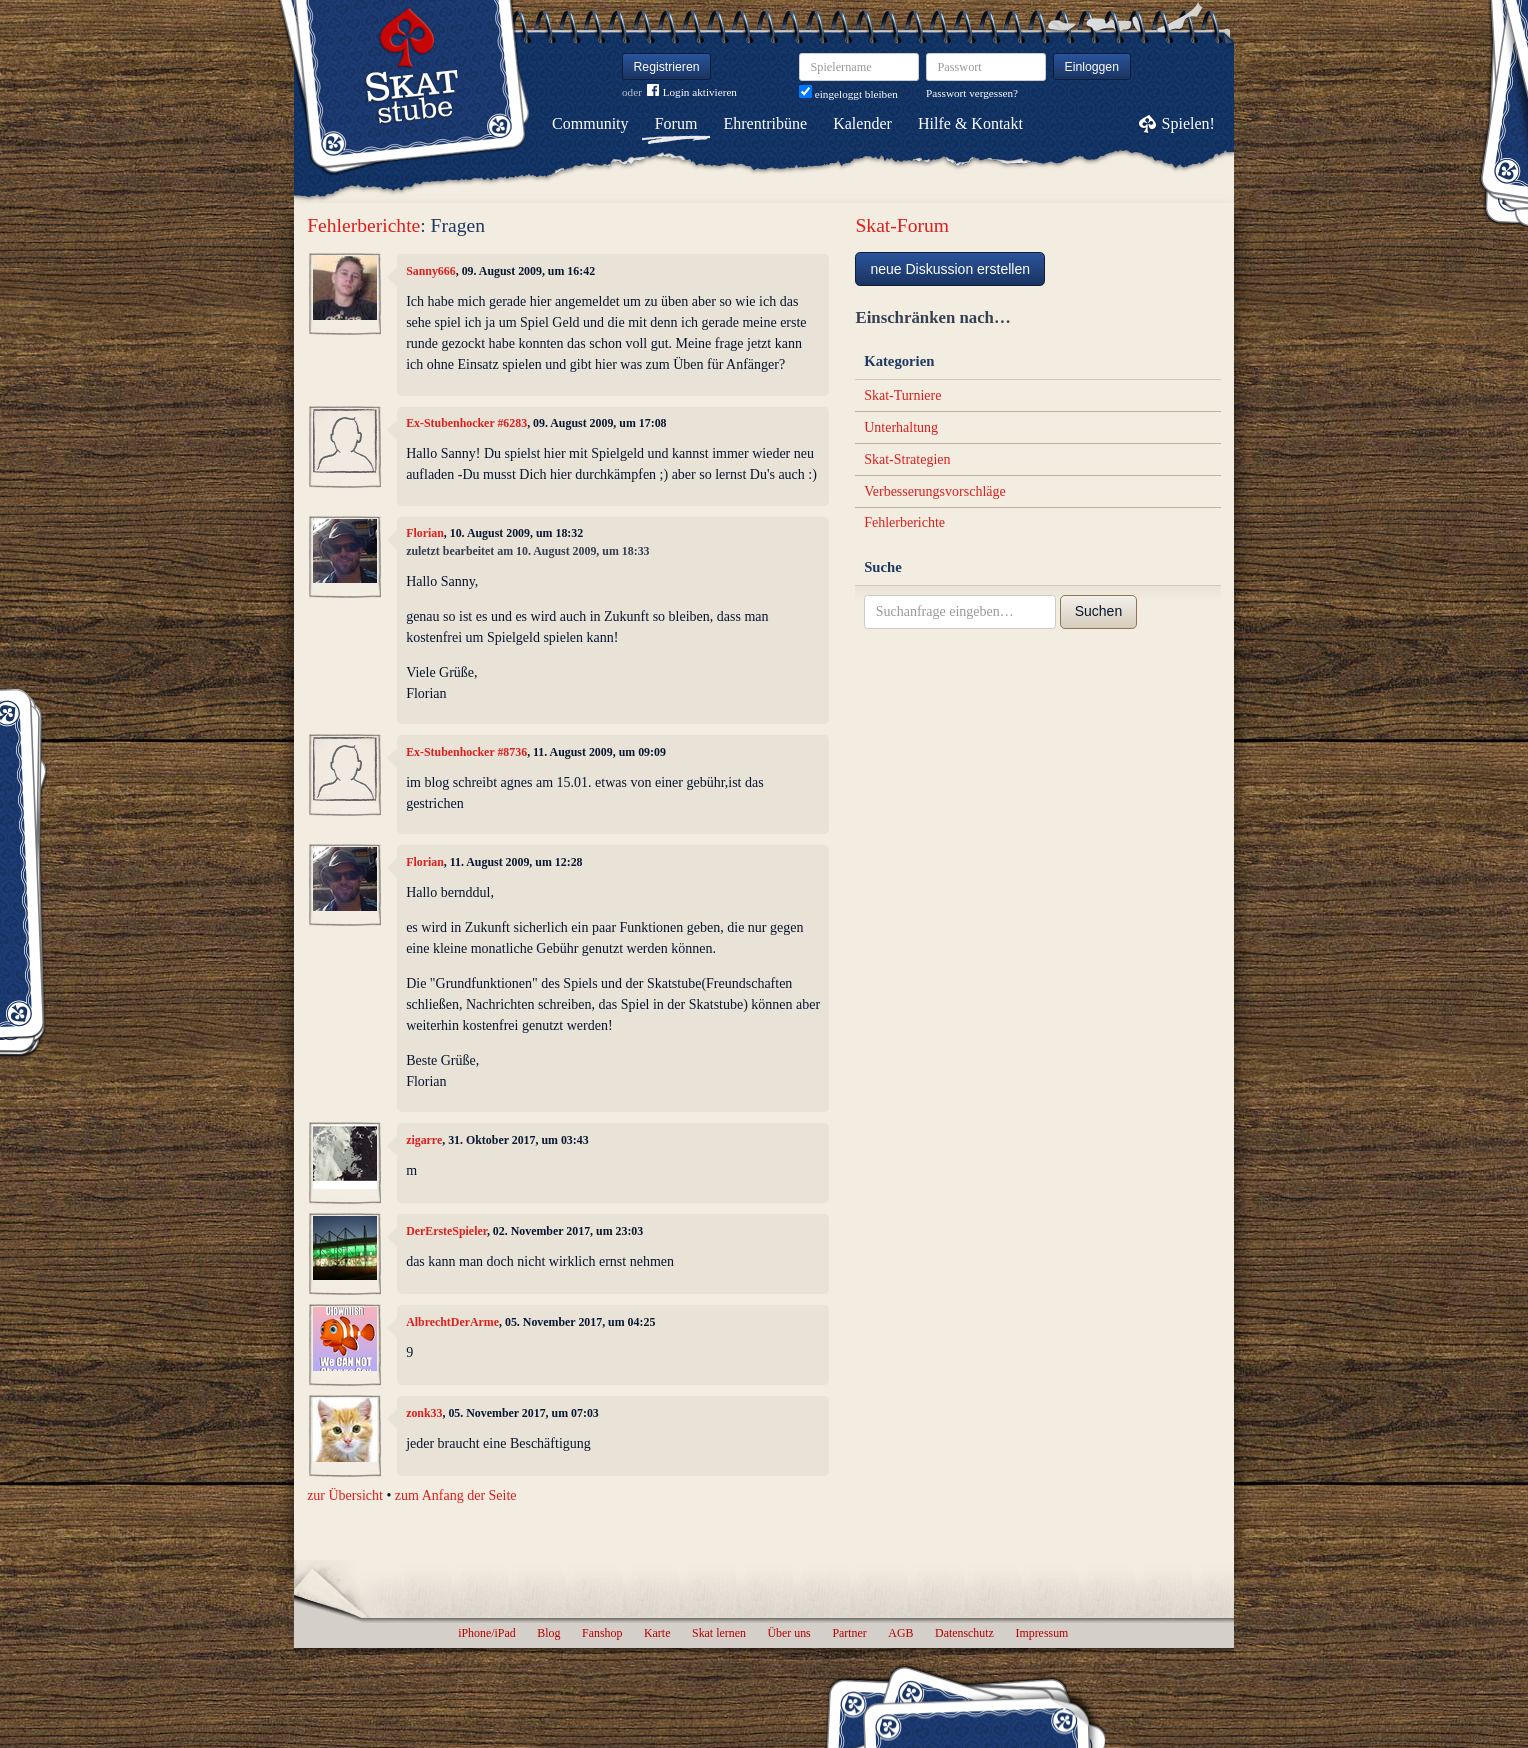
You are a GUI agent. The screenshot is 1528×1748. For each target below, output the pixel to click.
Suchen (1098, 611)
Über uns (788, 1633)
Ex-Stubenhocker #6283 (466, 423)
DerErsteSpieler (446, 1231)
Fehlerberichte (363, 225)
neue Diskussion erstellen (950, 269)
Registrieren (667, 67)
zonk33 (424, 1413)
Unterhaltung (901, 427)
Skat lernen (719, 1633)
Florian (425, 533)
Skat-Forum (902, 225)
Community (590, 123)
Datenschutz (964, 1633)
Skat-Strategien (907, 459)
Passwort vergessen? (972, 93)
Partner (849, 1633)
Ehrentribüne (766, 123)
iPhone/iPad (486, 1633)
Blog (548, 1633)
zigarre (424, 1140)
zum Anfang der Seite (456, 1495)
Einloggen (1092, 67)
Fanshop (602, 1633)
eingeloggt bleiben (848, 94)
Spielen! (1188, 123)
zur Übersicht (345, 1495)
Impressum (1041, 1633)
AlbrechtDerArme (452, 1322)
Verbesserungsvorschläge (935, 491)
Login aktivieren (692, 92)
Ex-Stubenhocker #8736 (466, 752)
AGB (900, 1633)
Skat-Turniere (902, 395)
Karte (657, 1633)
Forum (676, 123)
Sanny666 (431, 271)
